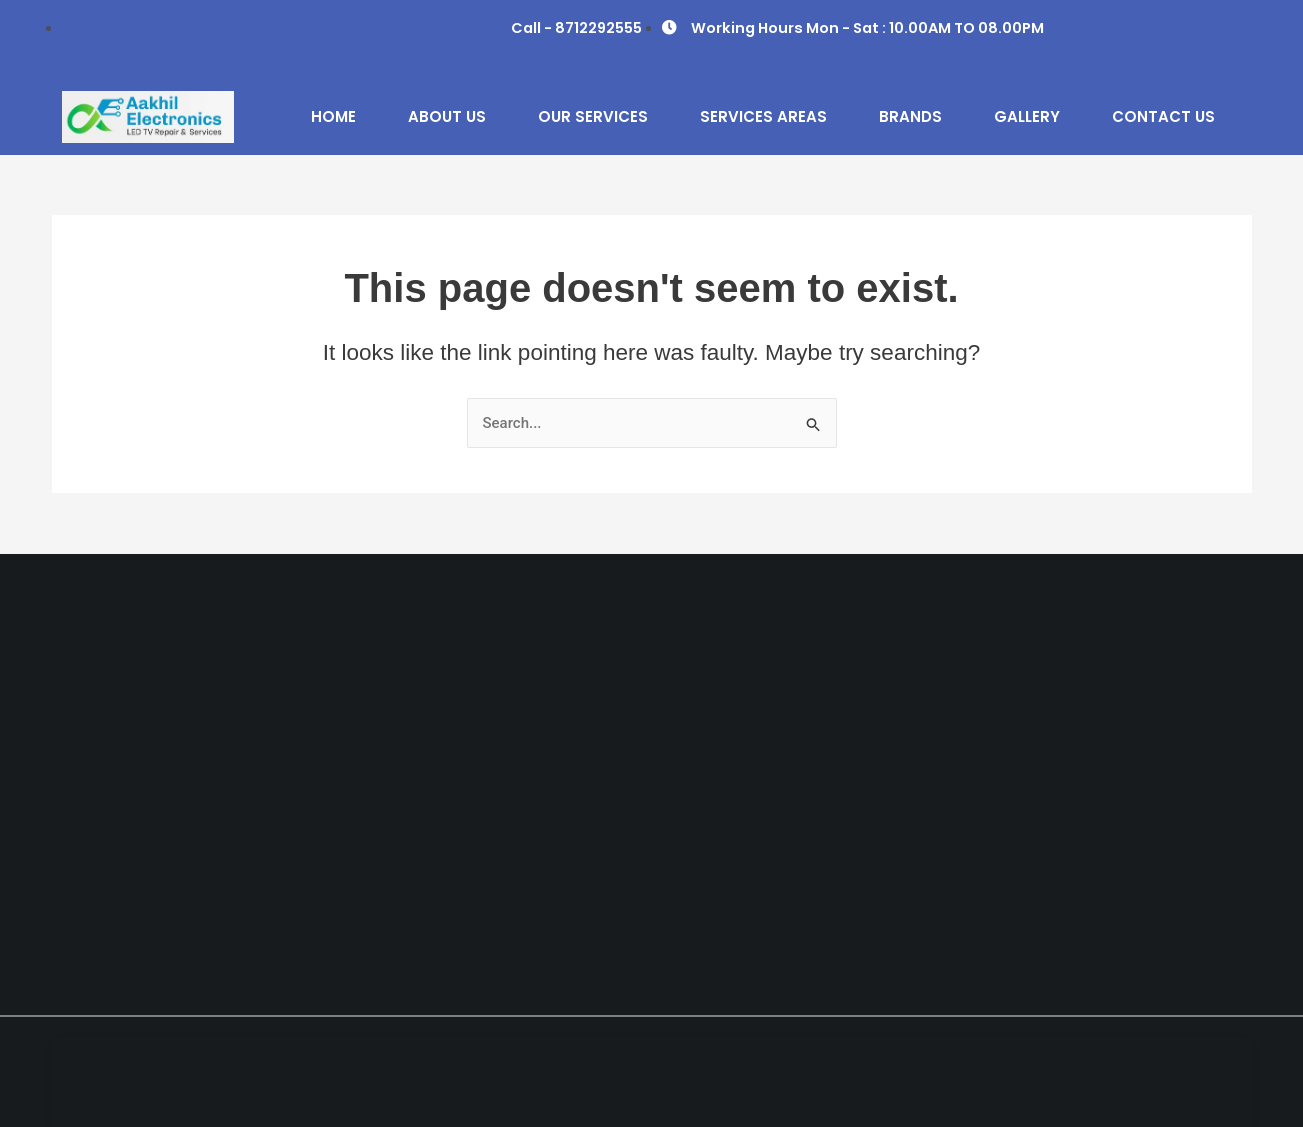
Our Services (593, 116)
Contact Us (1163, 116)
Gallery (1027, 116)
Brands (910, 116)
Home (333, 116)
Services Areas (763, 116)
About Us (447, 116)
